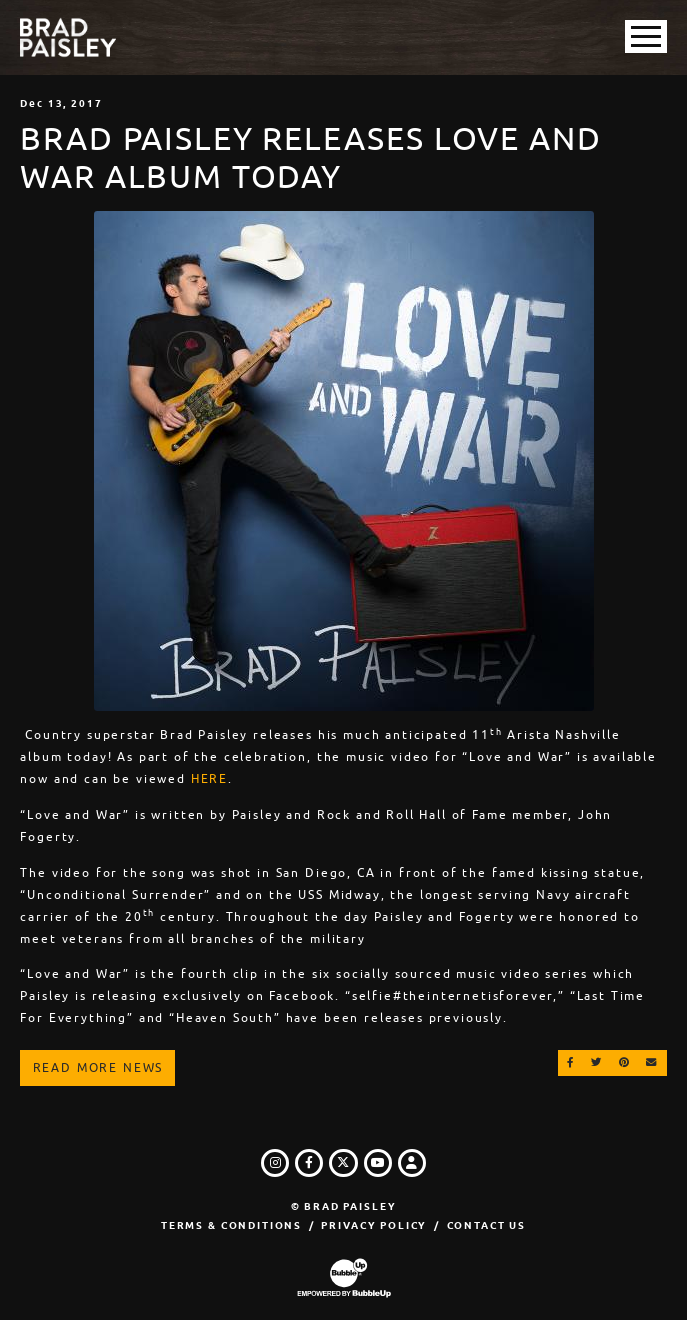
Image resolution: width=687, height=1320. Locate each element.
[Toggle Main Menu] (646, 36)
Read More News (98, 1068)
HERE (209, 779)
